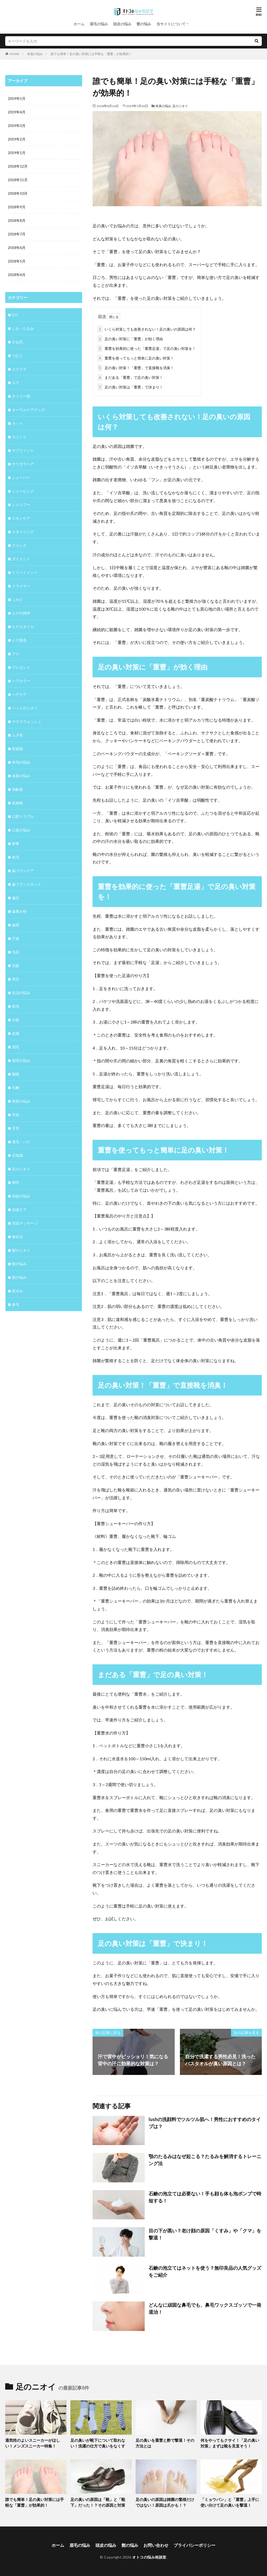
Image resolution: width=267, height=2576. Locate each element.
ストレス (19, 545)
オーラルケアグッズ (28, 409)
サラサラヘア (23, 464)
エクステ (19, 369)
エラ (15, 382)
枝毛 (15, 857)
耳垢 (15, 1114)
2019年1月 (17, 152)
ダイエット (21, 559)
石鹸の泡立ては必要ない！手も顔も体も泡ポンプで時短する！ (205, 2197)
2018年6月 (17, 247)
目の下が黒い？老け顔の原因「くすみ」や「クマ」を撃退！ (205, 2234)
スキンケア (21, 518)
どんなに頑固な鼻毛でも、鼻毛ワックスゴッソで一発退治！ (205, 2308)
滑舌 (15, 979)
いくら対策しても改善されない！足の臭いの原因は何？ (146, 329)
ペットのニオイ (25, 708)
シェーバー (21, 477)
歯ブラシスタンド (26, 884)
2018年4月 (17, 274)
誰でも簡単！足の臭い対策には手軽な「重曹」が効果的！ (91, 54)
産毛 (15, 1006)
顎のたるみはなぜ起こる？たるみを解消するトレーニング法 (205, 2159)
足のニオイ (180, 106)
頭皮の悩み (122, 24)
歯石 (15, 898)
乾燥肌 (17, 748)
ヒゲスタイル (23, 626)
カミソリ (19, 437)
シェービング (23, 491)
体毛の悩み (21, 762)
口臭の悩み (21, 830)
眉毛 (15, 1047)
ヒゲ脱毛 (19, 640)
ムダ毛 (17, 735)
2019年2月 (17, 139)
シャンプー (21, 504)
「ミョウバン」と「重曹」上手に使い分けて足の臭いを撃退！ (230, 2502)
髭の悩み (19, 1277)
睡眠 (15, 1074)
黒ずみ (17, 1291)
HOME (14, 54)
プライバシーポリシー (194, 2545)
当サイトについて (171, 24)
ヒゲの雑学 (21, 613)
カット (17, 423)
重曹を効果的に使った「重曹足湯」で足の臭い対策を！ (146, 348)
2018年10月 (18, 193)
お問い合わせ (155, 2545)
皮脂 (15, 1033)
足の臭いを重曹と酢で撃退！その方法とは (165, 2443)
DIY (15, 315)
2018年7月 (17, 234)
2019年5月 (17, 98)
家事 (15, 843)
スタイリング (23, 531)
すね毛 (17, 342)
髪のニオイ (21, 1250)
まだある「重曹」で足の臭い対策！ (130, 377)
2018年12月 (18, 166)
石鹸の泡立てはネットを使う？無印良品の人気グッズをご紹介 (205, 2271)
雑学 (15, 1182)
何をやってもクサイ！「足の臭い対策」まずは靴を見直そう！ (230, 2443)
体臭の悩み (35, 54)
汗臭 (15, 938)
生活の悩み (21, 992)
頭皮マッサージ (25, 1223)
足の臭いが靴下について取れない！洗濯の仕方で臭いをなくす (97, 2443)
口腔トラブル (23, 816)
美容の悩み (21, 1101)
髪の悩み (144, 24)
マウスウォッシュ (26, 721)
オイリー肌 (21, 396)
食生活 (17, 1236)
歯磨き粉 (19, 911)
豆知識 (17, 1155)
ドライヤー (21, 586)
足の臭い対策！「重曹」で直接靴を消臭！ (135, 367)
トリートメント (25, 572)
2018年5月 (17, 261)
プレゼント (21, 667)
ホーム (79, 24)
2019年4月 (17, 112)
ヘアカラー (21, 681)
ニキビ (17, 599)
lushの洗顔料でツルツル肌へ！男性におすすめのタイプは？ (205, 2122)
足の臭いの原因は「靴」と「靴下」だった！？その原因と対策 (97, 2502)
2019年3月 (17, 125)
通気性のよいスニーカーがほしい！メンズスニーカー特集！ (32, 2443)
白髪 (15, 1020)
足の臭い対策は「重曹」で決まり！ (130, 387)
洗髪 (15, 965)
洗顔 (15, 952)
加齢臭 (17, 789)
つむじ (17, 355)
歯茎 (15, 925)
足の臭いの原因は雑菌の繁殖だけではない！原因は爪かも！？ (165, 2502)
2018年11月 (18, 180)
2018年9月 (17, 207)
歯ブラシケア (23, 870)
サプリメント (23, 450)
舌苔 (15, 1128)
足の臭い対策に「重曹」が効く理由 (130, 338)
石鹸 (15, 1087)
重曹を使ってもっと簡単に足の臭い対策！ (135, 358)
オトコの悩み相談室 (149, 2557)
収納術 (17, 803)
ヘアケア (19, 694)
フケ (15, 653)
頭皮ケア (19, 1209)
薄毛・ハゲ (21, 1142)
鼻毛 (15, 1304)
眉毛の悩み (99, 24)
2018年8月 (17, 220)
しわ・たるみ (23, 328)
